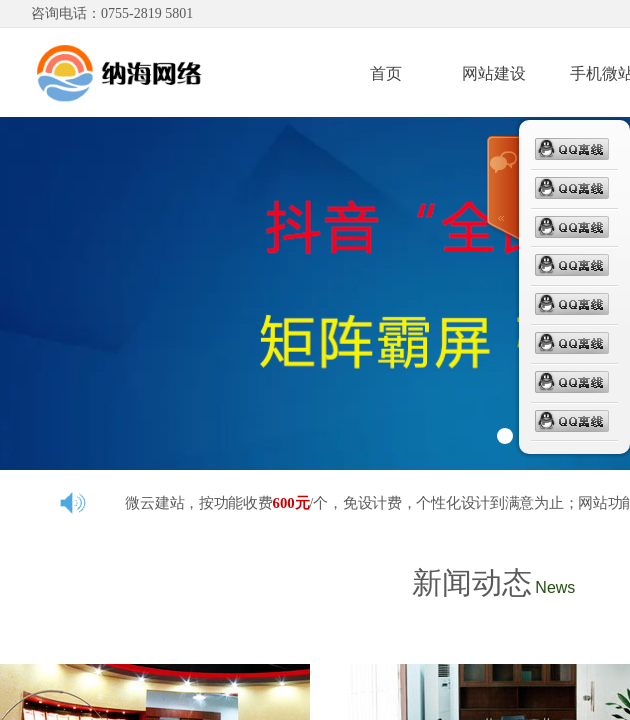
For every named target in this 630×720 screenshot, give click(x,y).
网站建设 (494, 73)
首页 (386, 73)
